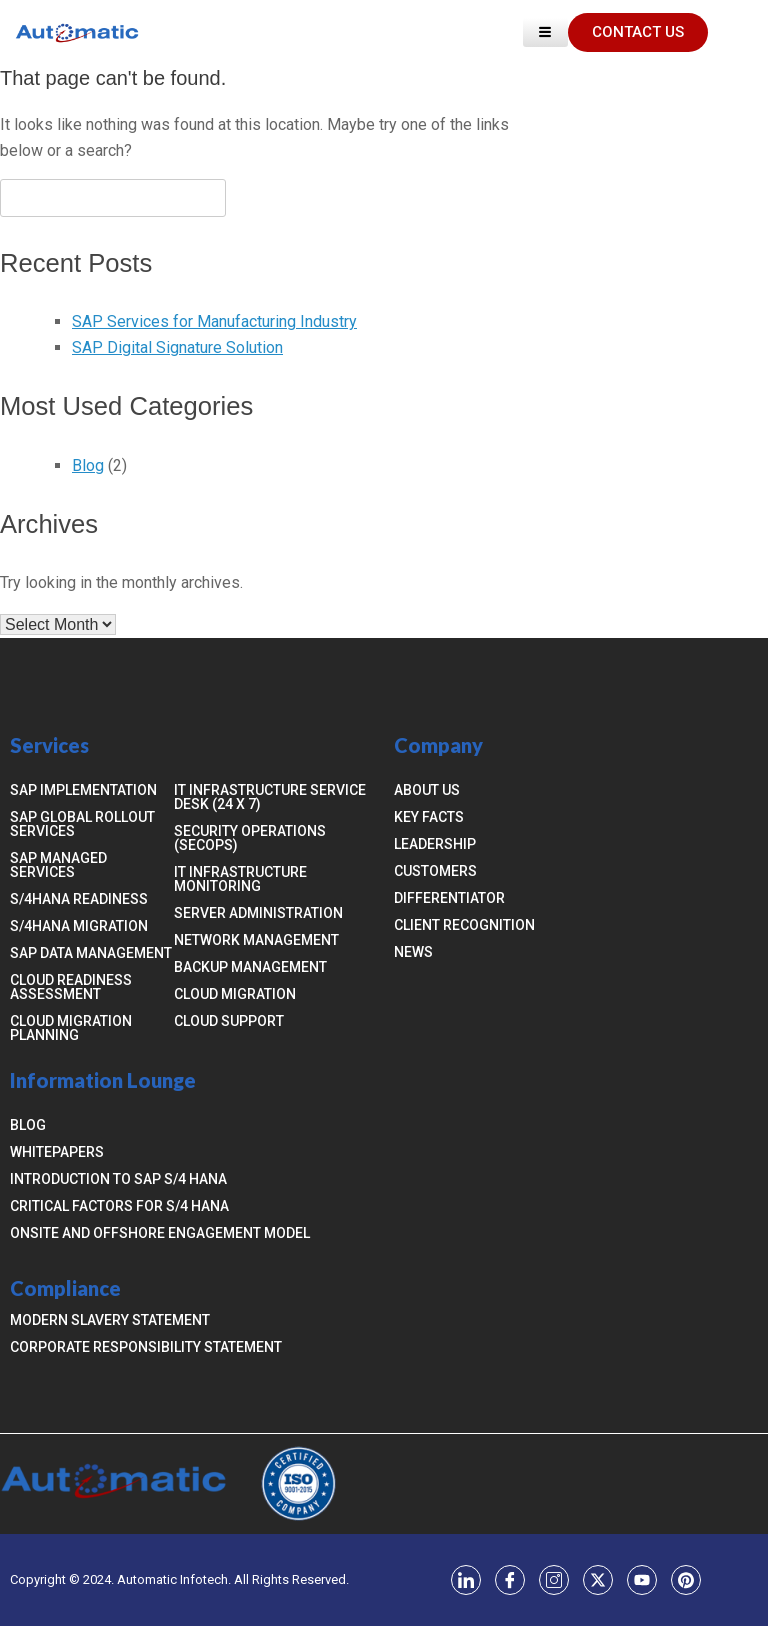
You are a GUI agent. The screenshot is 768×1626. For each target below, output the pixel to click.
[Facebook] (510, 1580)
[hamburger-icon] (545, 32)
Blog (88, 465)
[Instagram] (554, 1580)
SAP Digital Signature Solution (177, 347)
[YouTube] (642, 1580)
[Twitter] (598, 1580)
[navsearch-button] (733, 32)
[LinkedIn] (466, 1580)
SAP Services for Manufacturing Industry (214, 321)
